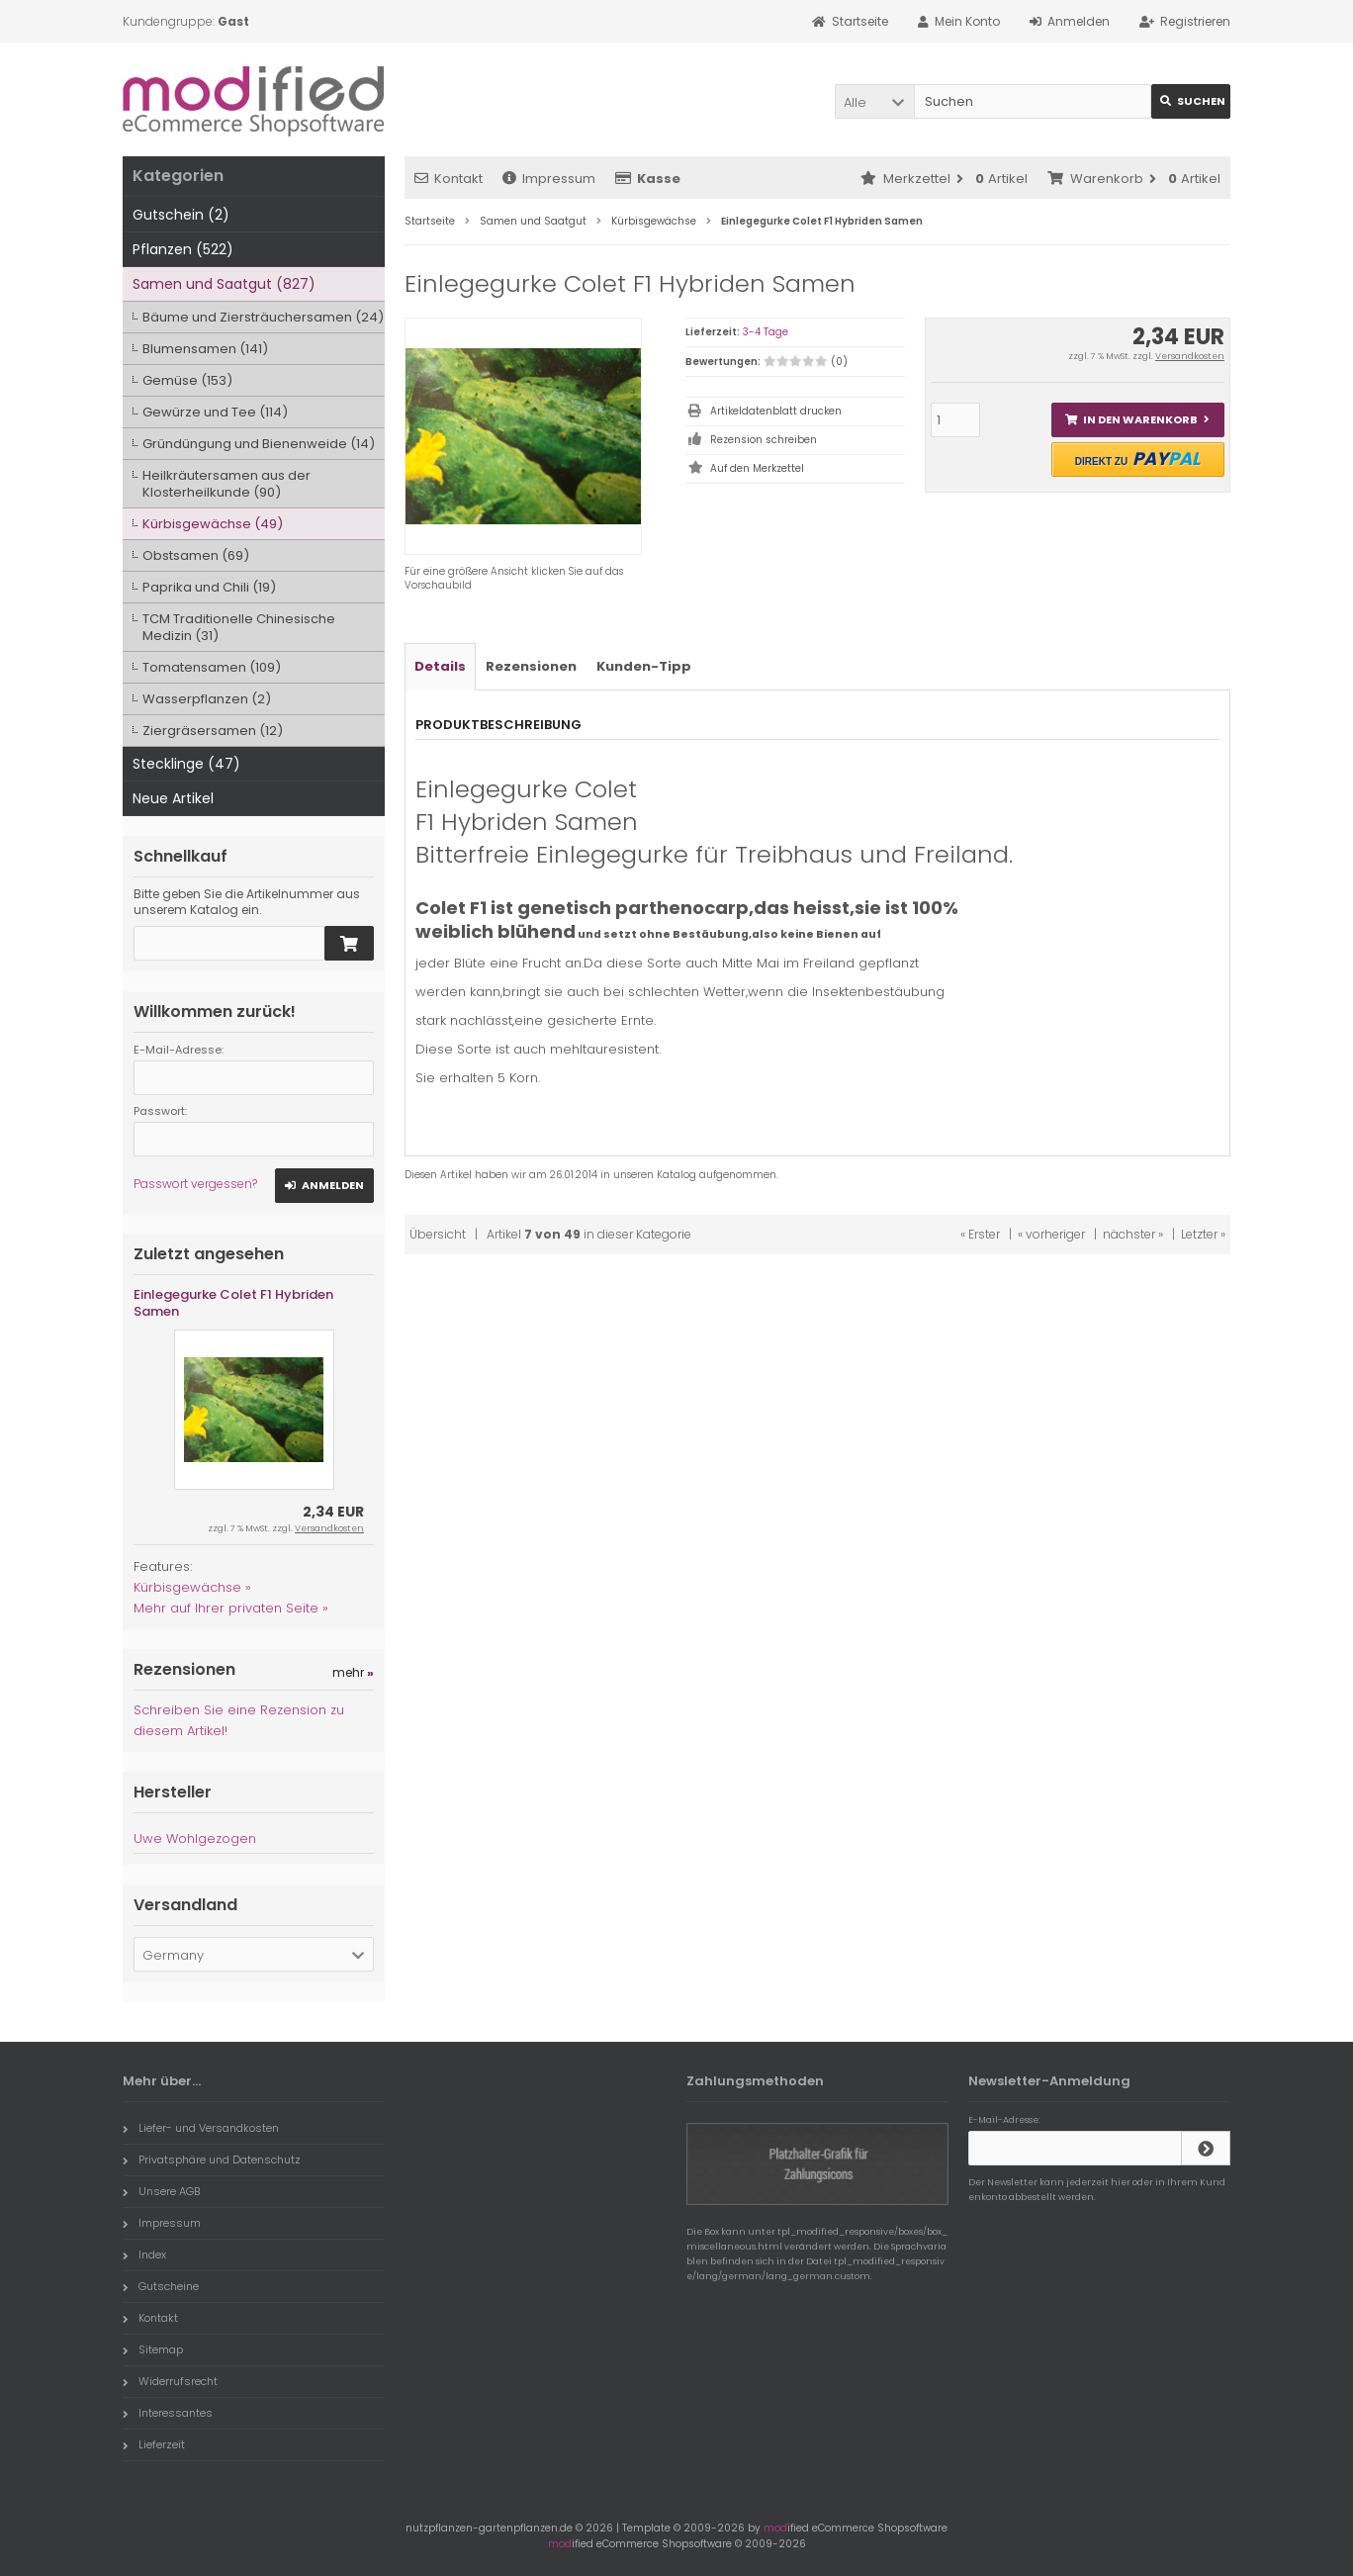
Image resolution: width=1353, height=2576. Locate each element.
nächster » (1133, 1234)
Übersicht (437, 1234)
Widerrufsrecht (170, 2381)
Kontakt (448, 178)
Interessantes (168, 2413)
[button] (874, 101)
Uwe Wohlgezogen (195, 1838)
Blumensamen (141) (205, 348)
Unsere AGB (161, 2191)
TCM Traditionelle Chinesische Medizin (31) (238, 627)
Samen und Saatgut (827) (224, 284)
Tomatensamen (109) (211, 667)
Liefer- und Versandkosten (201, 2128)
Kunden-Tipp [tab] (643, 666)
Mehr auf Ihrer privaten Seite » (231, 1608)
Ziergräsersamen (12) (212, 730)
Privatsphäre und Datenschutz (212, 2159)
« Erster (980, 1234)
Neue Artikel (173, 798)
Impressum (548, 178)
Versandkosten (1189, 356)
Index (144, 2254)
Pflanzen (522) (183, 249)
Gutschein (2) (181, 215)
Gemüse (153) (187, 380)
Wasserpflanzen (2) (206, 699)
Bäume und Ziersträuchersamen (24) (263, 317)
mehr (353, 1672)
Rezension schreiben (763, 439)
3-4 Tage (765, 331)
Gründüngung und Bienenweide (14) (258, 443)
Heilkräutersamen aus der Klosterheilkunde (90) (226, 484)
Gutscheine (161, 2286)
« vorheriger (1051, 1234)
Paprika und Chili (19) (209, 587)
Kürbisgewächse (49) (212, 523)
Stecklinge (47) (186, 764)
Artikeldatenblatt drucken (776, 411)
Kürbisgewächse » (192, 1587)
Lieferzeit (154, 2444)
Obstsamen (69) (195, 555)
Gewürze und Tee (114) (215, 412)
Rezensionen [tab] (531, 666)
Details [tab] (440, 666)
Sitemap (153, 2349)
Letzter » (1203, 1234)
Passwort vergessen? (195, 1183)
